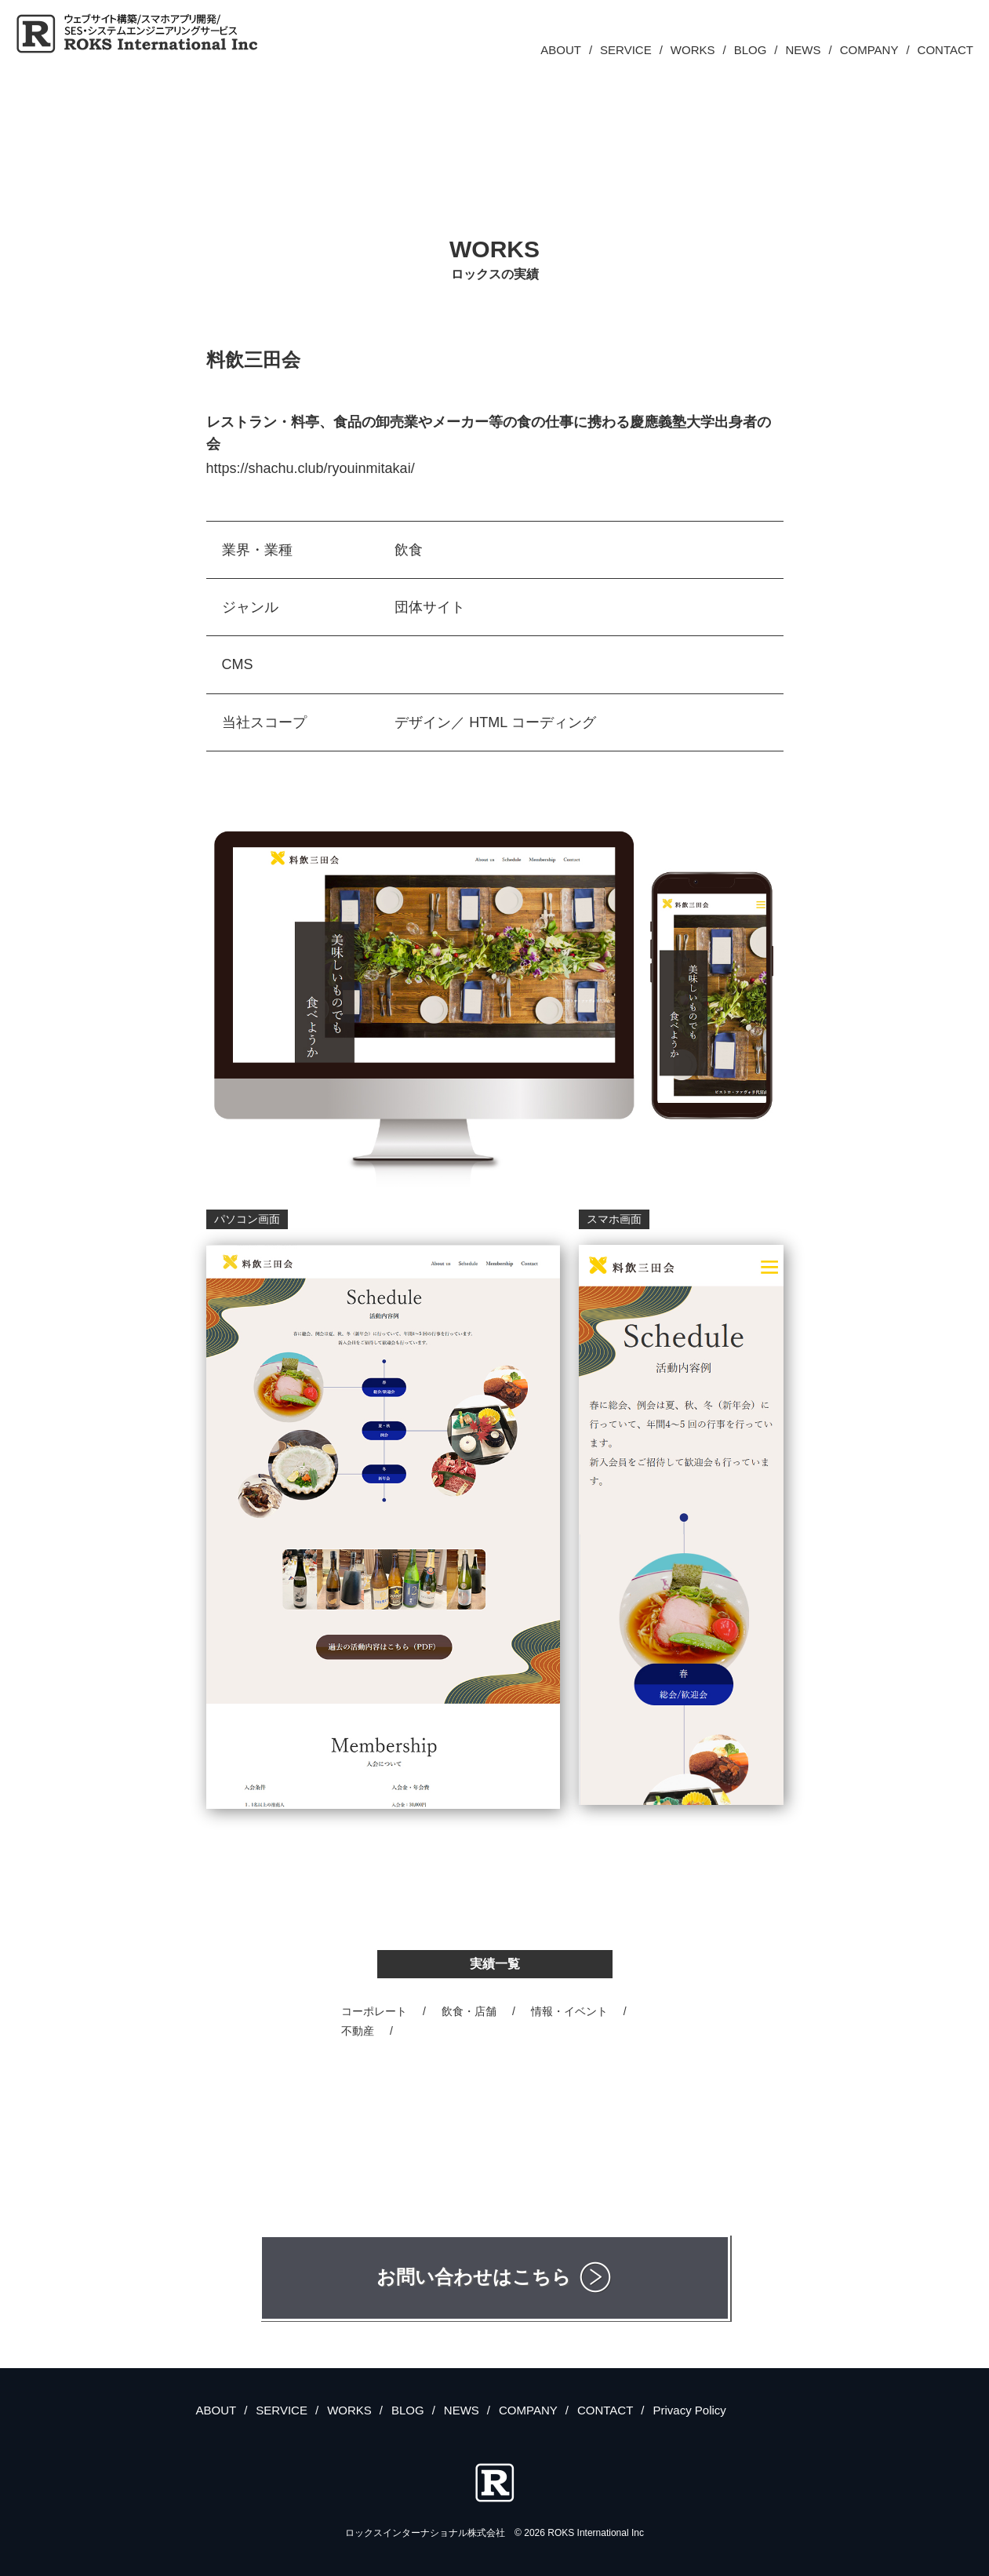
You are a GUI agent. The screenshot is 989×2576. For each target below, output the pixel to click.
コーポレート (374, 2011)
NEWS (803, 49)
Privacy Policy (689, 2410)
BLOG (750, 49)
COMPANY (869, 49)
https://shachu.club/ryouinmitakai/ (310, 468)
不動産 (357, 2031)
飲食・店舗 (469, 2011)
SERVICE (626, 49)
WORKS (693, 49)
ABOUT (560, 49)
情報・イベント (569, 2011)
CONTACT (945, 49)
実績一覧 (495, 1963)
